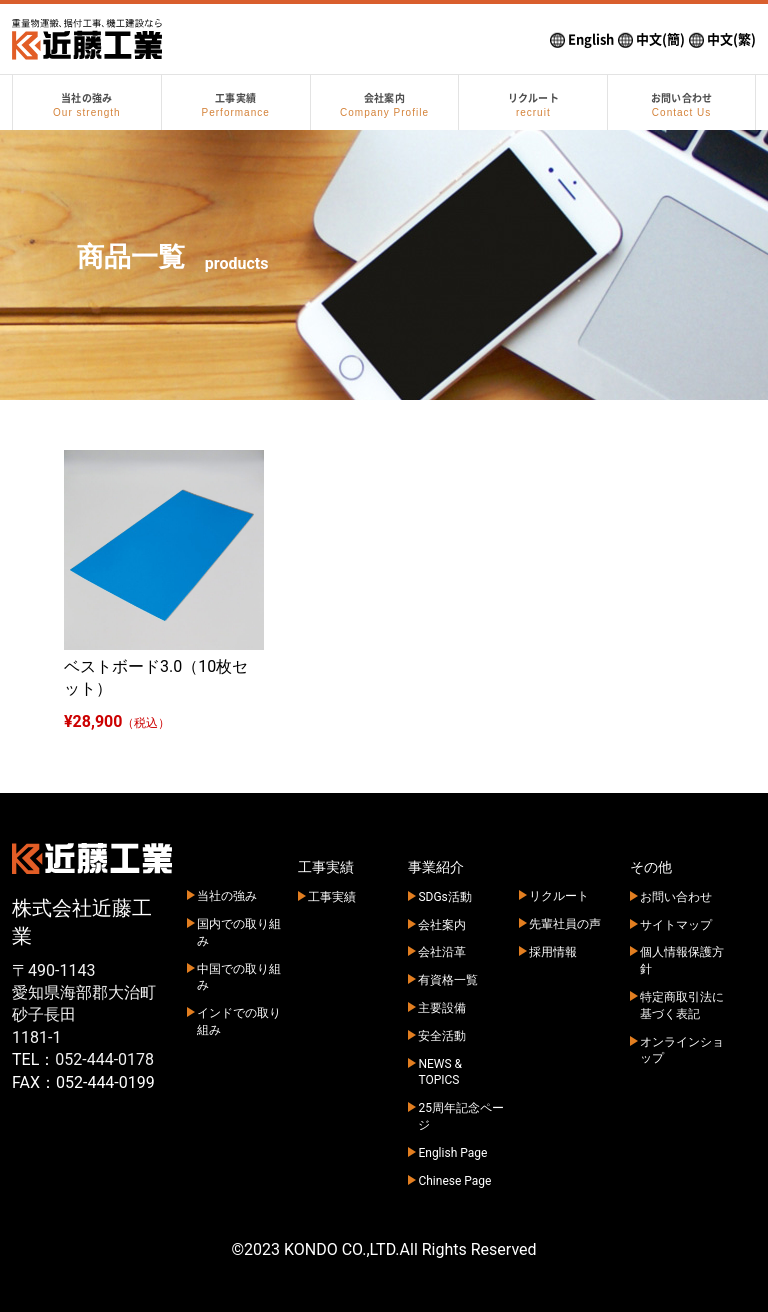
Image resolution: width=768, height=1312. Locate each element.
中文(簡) (651, 39)
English (582, 39)
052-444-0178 (104, 1059)
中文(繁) (722, 39)
